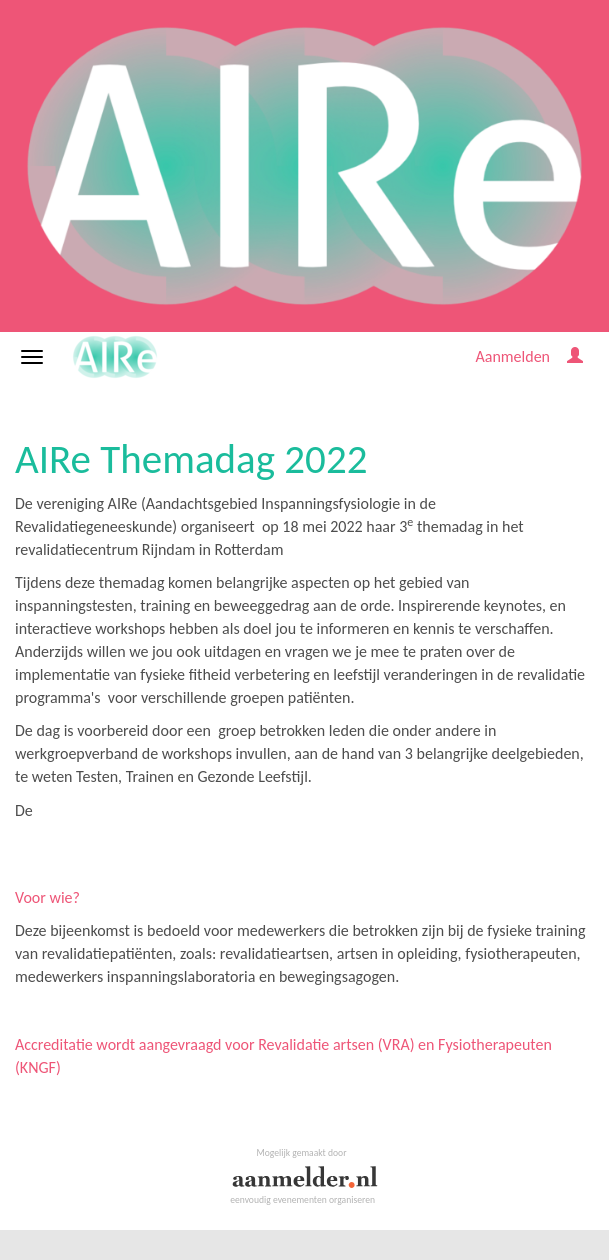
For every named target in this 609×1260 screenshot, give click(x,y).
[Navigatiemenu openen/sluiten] (32, 357)
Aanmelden (512, 356)
